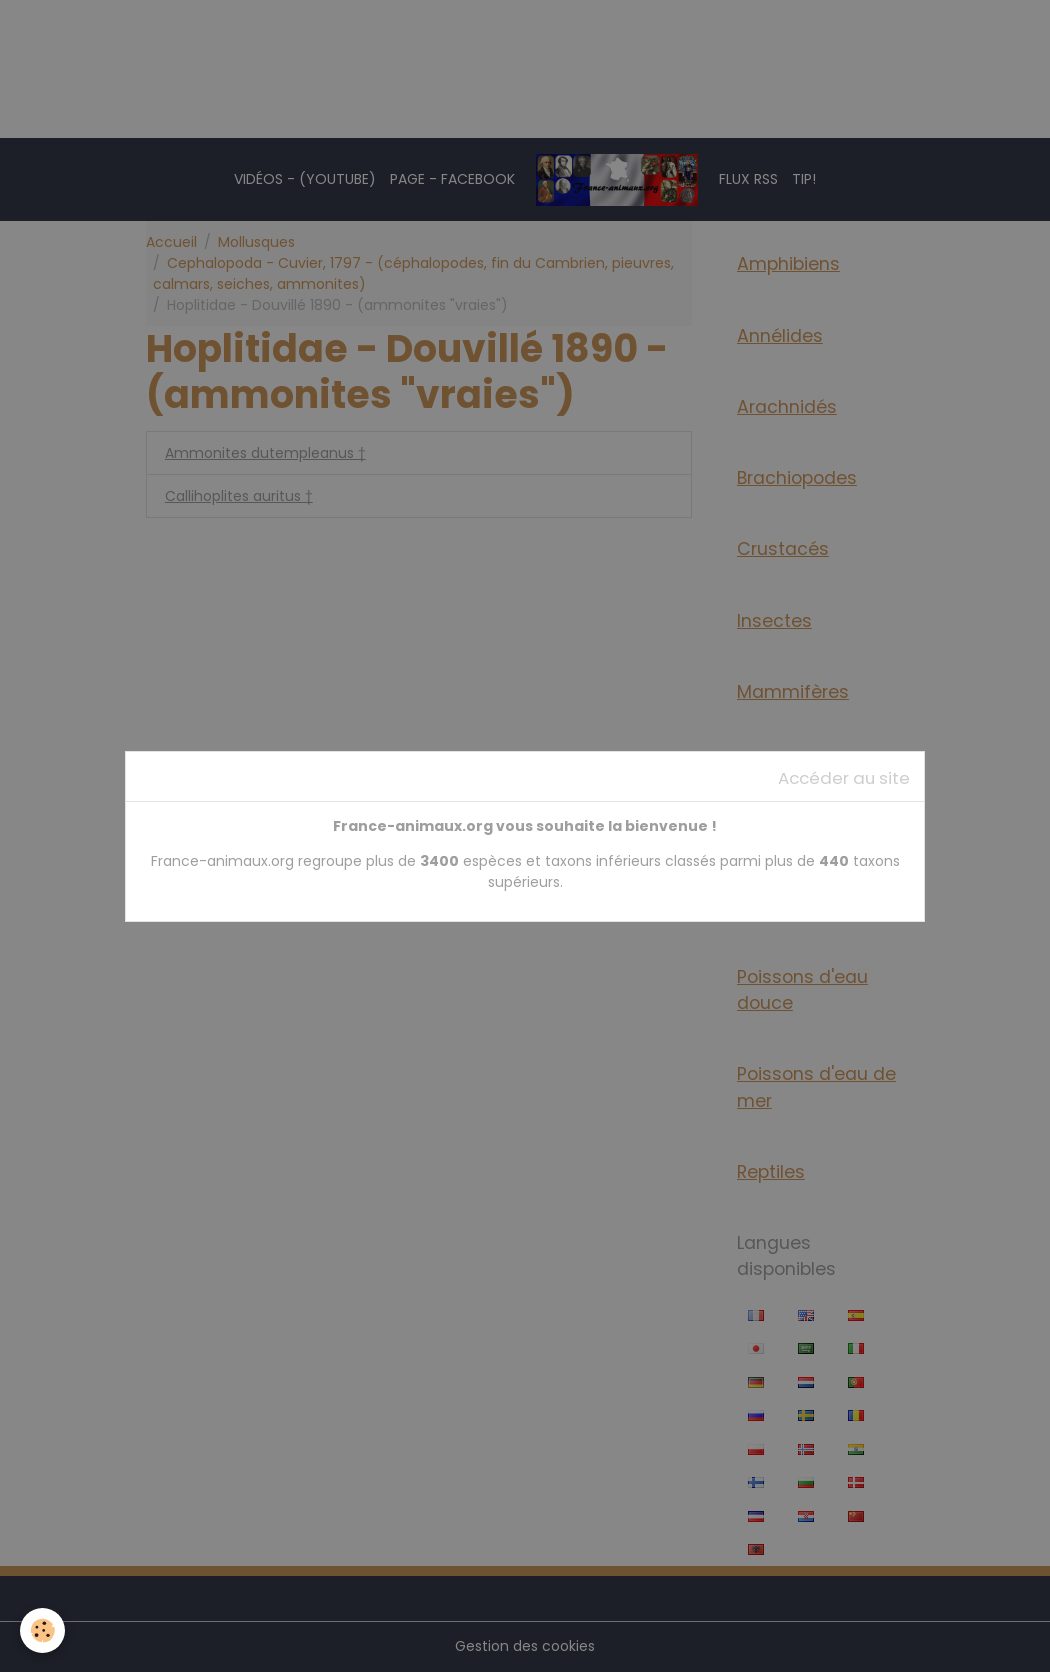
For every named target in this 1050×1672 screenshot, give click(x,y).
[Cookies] (42, 1630)
